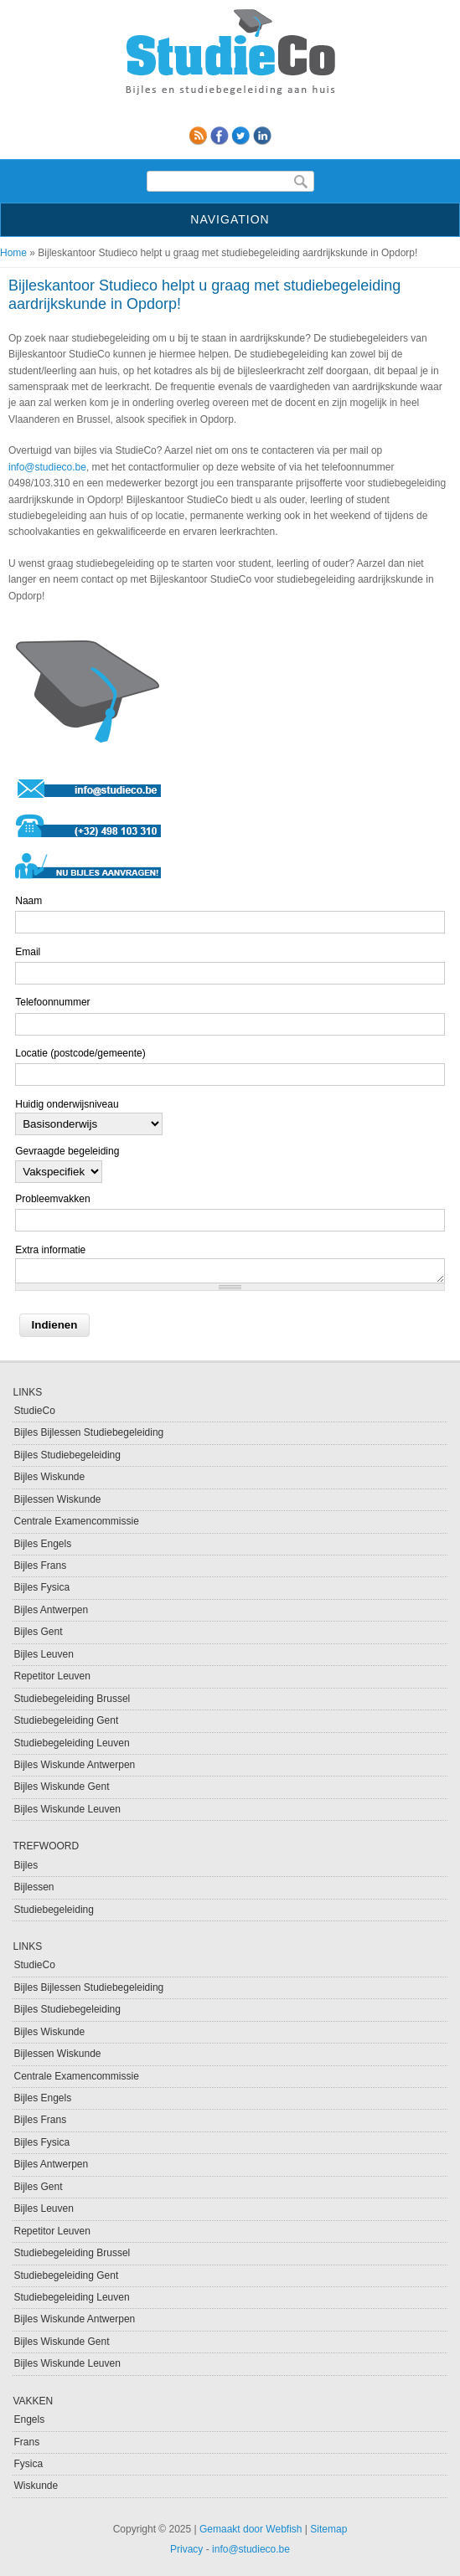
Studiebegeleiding (53, 1909)
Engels (28, 2419)
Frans (26, 2442)
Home (13, 253)
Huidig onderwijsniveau (66, 1104)
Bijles (25, 1865)
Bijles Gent (37, 1632)
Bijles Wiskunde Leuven (66, 1809)
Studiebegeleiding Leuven (71, 1743)
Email (27, 952)
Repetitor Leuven (51, 1676)
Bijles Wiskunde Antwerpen (74, 1765)
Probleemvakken (52, 1199)
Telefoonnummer (52, 1002)
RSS (198, 135)
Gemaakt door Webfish (250, 2529)
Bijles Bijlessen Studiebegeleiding (88, 1432)
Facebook (219, 135)
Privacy (186, 2549)
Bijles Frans (39, 1565)
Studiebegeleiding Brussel (71, 1698)
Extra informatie (50, 1250)
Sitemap (328, 2529)
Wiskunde (35, 2485)
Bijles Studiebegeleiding (66, 1455)
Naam (28, 901)
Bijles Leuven (43, 1654)
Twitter (240, 135)
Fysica (28, 2464)
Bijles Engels (42, 1544)
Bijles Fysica (41, 1587)
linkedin (262, 135)
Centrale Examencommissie (75, 1521)
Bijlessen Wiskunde (57, 1499)
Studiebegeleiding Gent (65, 1720)
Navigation (229, 219)
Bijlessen (33, 1887)
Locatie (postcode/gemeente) (80, 1053)
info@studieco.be (47, 467)
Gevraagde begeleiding (67, 1151)
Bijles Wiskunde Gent (61, 1786)
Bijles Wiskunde (49, 1477)
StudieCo (33, 1411)
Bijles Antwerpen (50, 1610)
